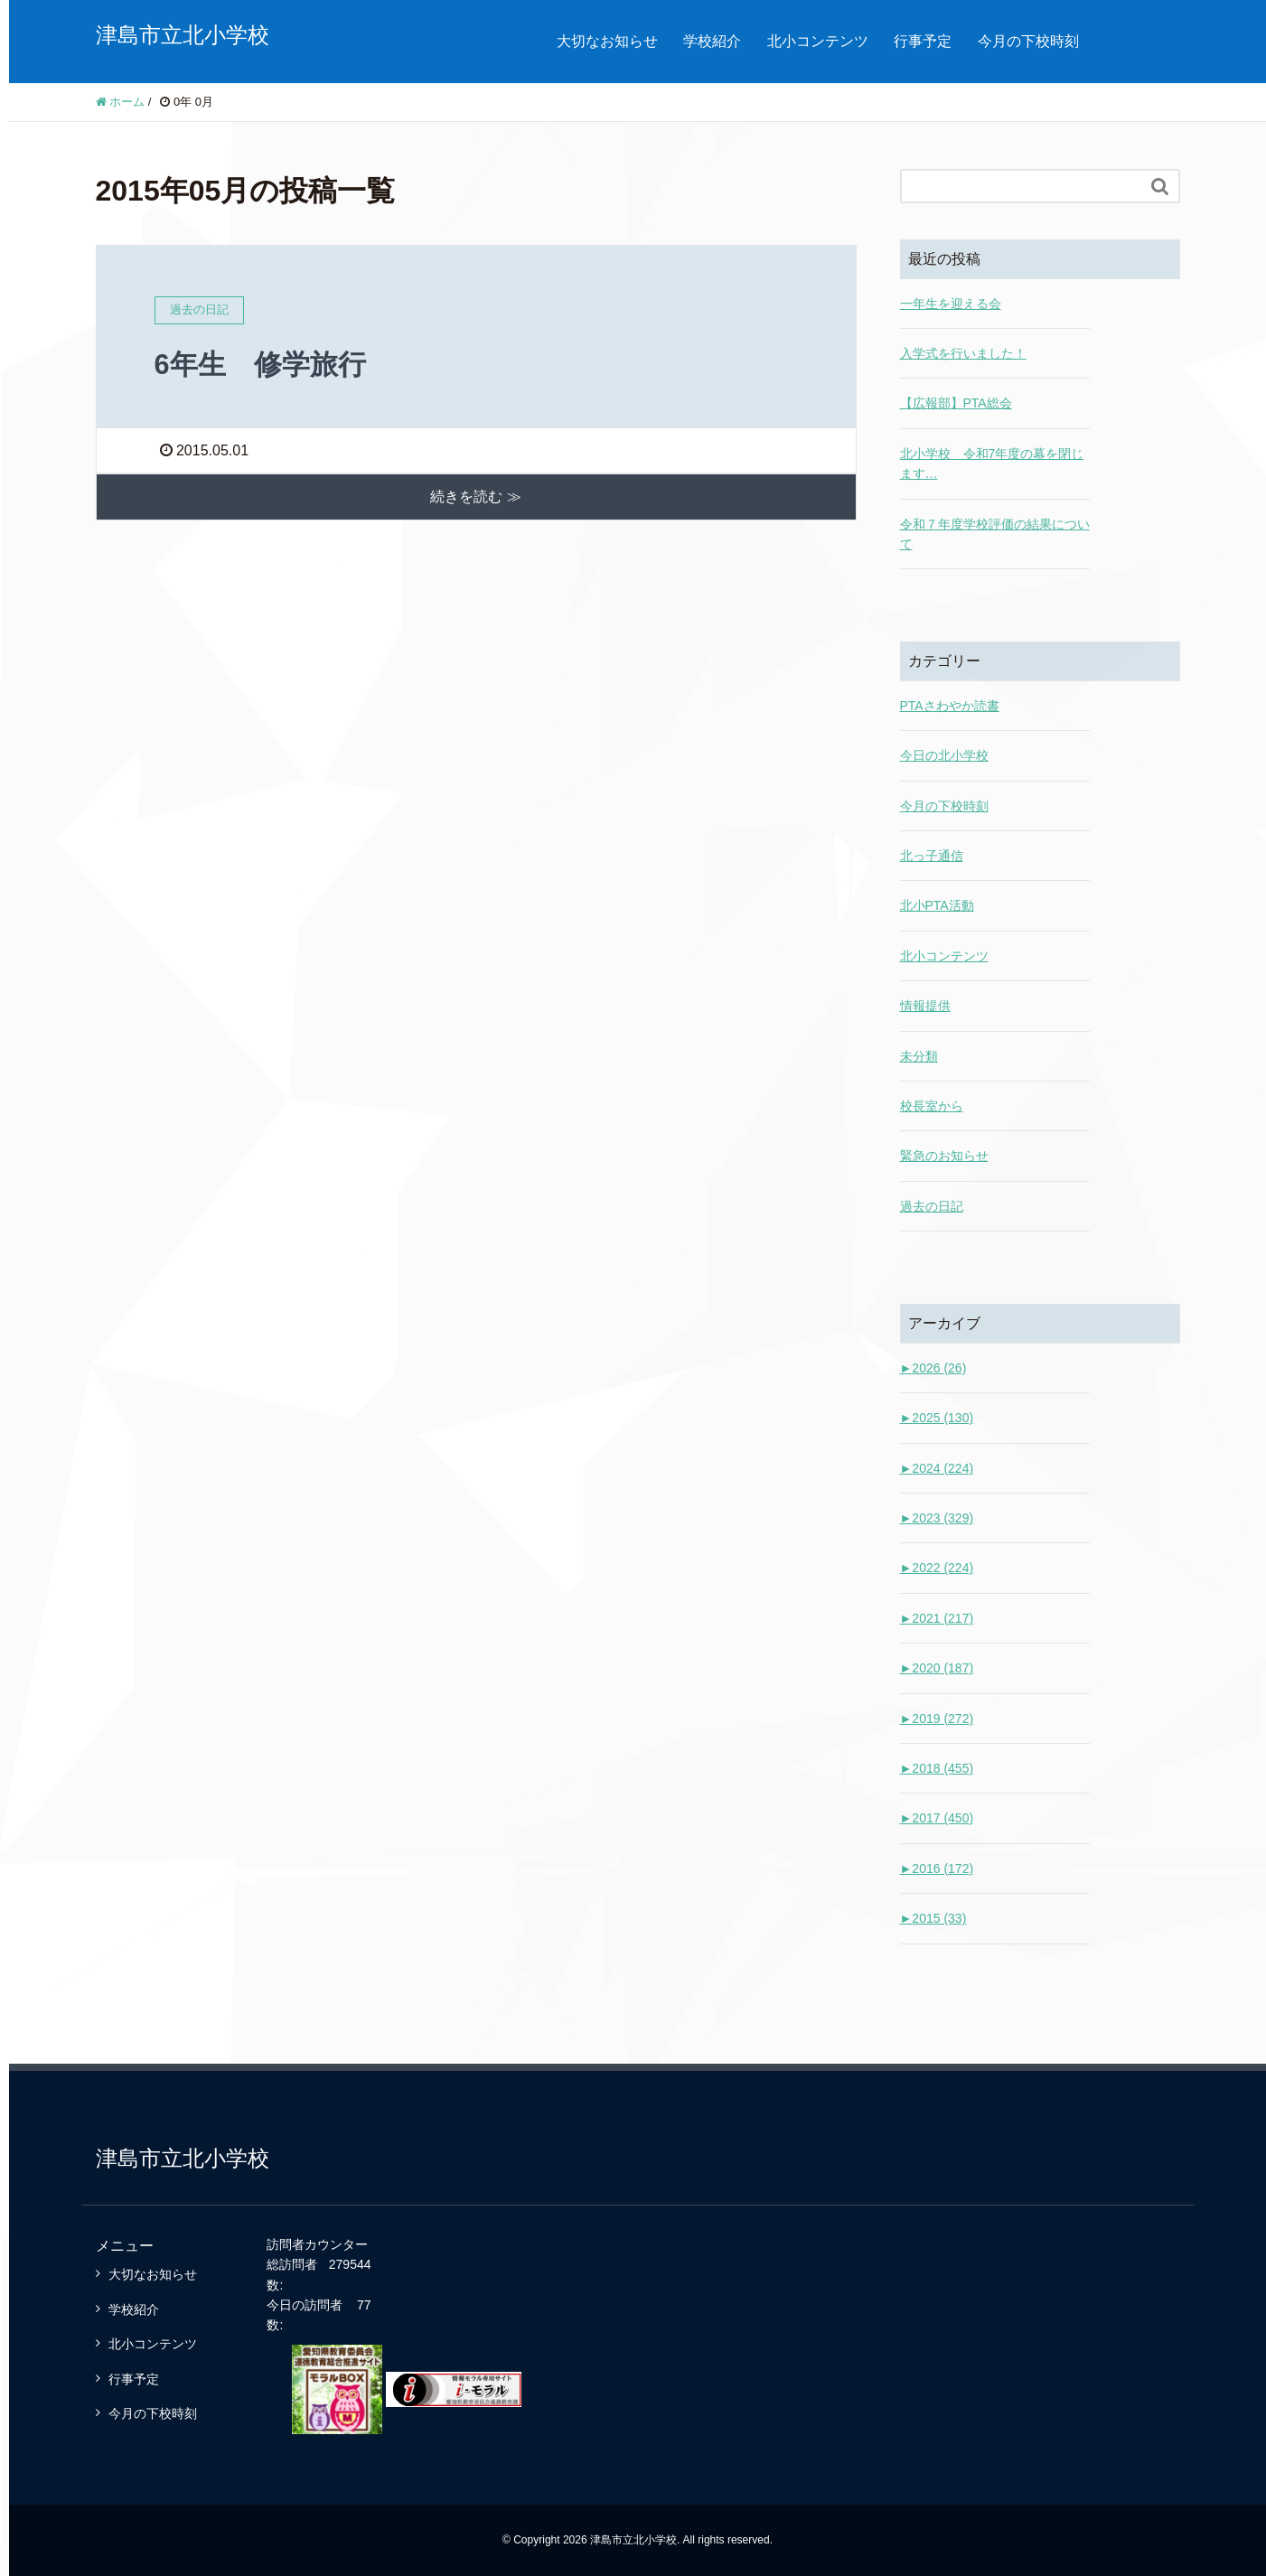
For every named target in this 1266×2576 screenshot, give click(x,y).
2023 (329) (937, 1518)
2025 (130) (937, 1417)
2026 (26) (933, 1368)
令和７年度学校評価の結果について (995, 534)
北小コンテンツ (817, 41)
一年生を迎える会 (950, 303)
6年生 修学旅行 (264, 364)
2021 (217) (937, 1618)
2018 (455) (937, 1768)
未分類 (919, 1056)
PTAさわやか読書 (949, 705)
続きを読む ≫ (475, 496)
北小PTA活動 (937, 905)
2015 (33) (933, 1918)
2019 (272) (937, 1718)
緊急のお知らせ (944, 1155)
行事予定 (923, 41)
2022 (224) (937, 1567)
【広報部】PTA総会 (956, 403)
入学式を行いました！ (963, 353)
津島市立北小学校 (182, 35)
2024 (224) (937, 1468)
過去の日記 (931, 1206)
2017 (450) (937, 1818)
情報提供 (925, 1005)
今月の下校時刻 (1028, 41)
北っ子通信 (931, 855)
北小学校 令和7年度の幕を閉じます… (992, 463)
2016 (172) (937, 1868)
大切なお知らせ (607, 41)
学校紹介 (712, 41)
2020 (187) (937, 1668)
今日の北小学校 (944, 755)
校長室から (931, 1106)
